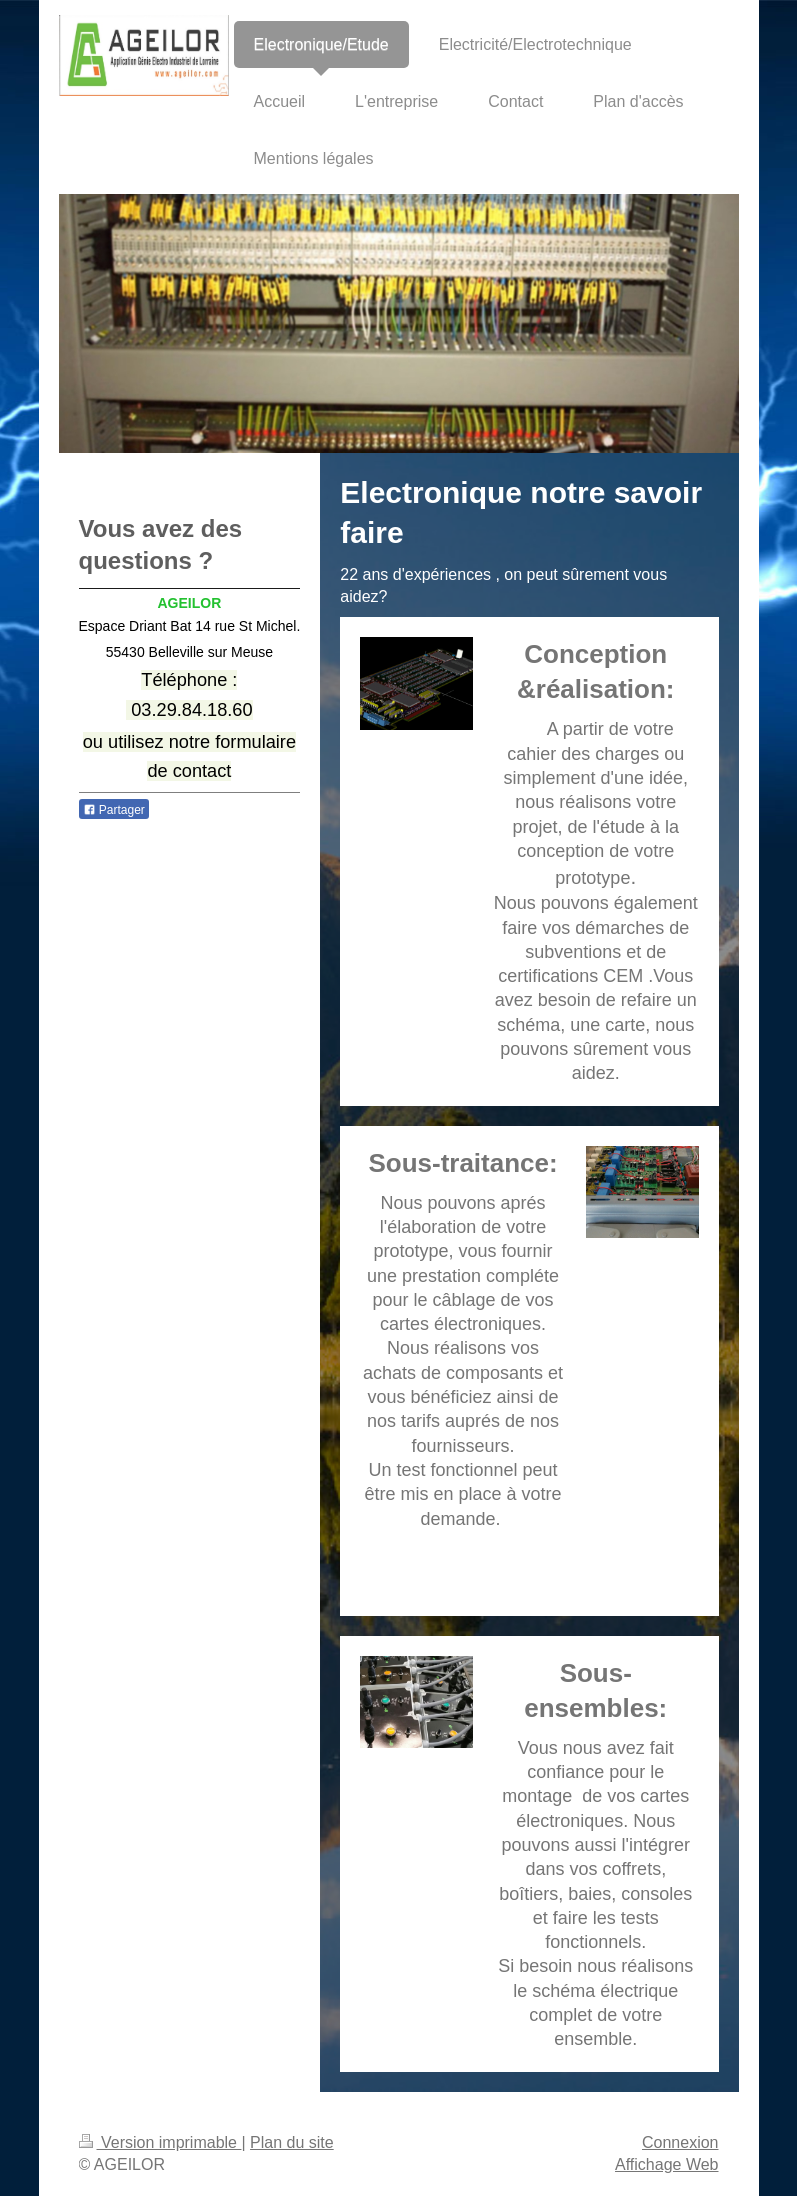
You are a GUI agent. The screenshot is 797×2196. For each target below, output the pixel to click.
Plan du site (292, 2142)
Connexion (680, 2142)
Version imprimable (160, 2142)
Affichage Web (666, 2164)
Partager (114, 810)
